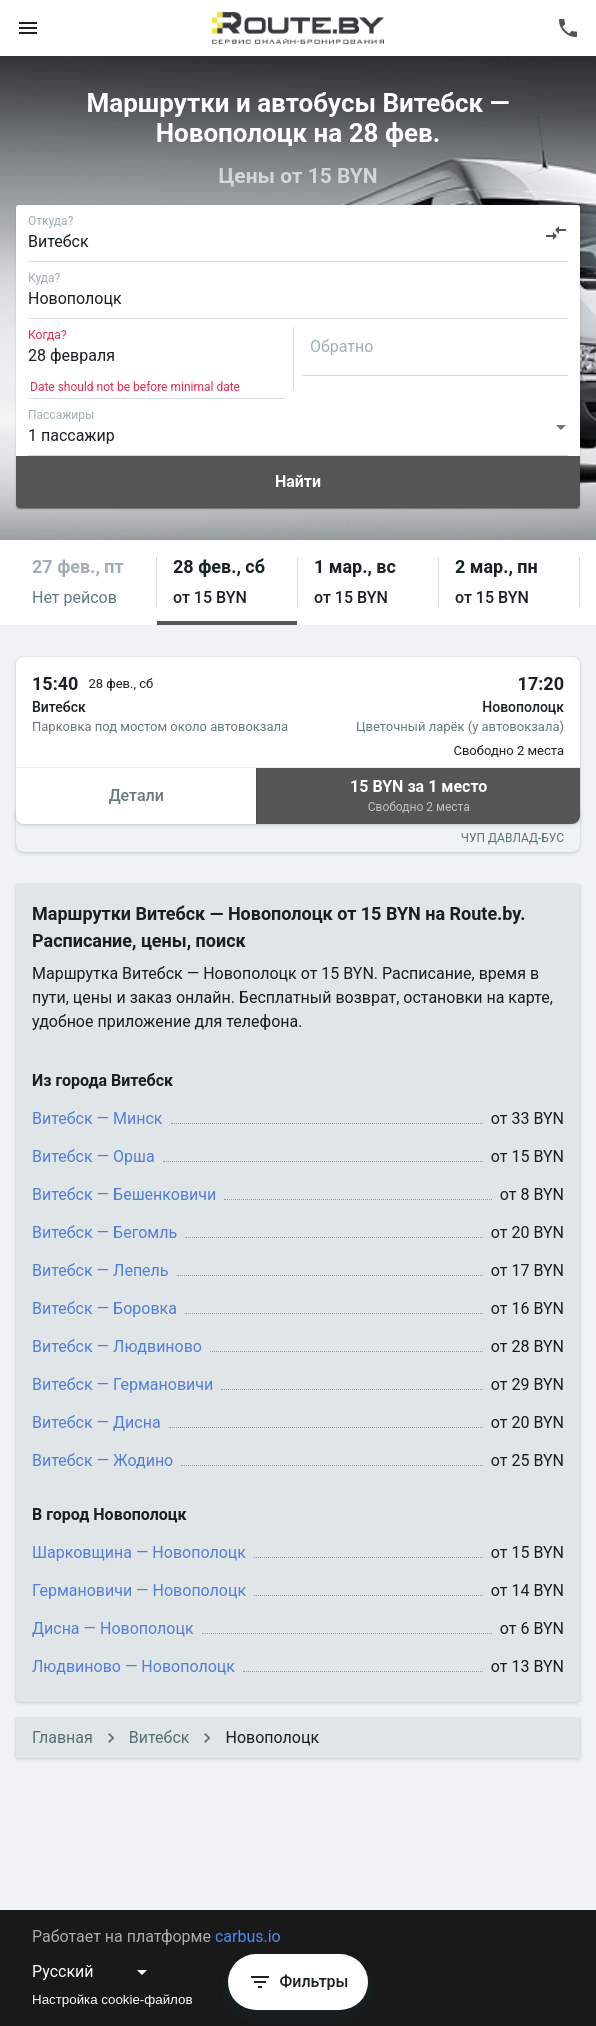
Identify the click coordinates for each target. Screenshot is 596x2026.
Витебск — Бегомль (104, 1232)
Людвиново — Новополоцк (133, 1666)
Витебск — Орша (93, 1156)
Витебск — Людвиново (117, 1346)
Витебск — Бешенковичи (124, 1194)
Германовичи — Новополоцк (139, 1590)
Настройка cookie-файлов (112, 1999)
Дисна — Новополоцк (113, 1628)
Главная (62, 1737)
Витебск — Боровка (104, 1308)
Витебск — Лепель (100, 1270)
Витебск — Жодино (102, 1460)
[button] (86, 582)
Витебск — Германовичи (122, 1384)
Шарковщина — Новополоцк (139, 1552)
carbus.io (248, 1936)
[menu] (28, 28)
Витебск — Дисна (96, 1422)
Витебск (159, 1737)
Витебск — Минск (97, 1118)
